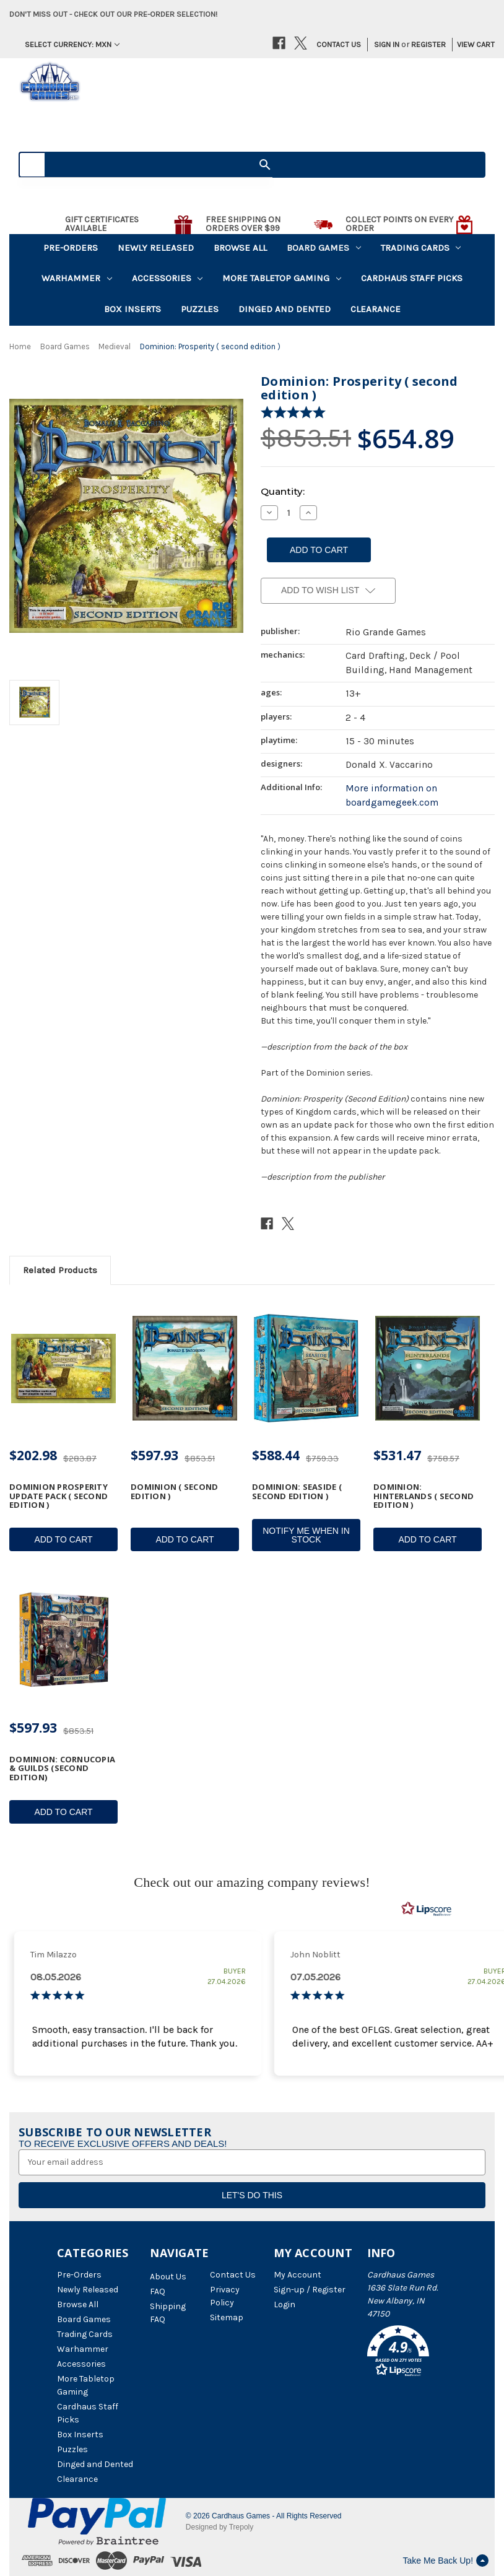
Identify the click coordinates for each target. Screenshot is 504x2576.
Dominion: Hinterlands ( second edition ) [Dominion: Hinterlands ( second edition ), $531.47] (423, 1495)
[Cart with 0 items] (471, 44)
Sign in (386, 44)
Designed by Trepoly (219, 2527)
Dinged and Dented (284, 309)
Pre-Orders (70, 247)
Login (284, 2304)
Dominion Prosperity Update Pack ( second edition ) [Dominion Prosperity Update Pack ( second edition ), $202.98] (58, 1495)
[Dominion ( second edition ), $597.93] (185, 1369)
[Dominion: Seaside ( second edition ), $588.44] (306, 1369)
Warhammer (76, 278)
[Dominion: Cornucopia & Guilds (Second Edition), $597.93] (63, 1641)
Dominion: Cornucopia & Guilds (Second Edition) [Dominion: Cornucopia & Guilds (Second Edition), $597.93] (62, 1768)
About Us (168, 2276)
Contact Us (338, 44)
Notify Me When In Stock (306, 1535)
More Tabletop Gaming (281, 278)
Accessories (167, 278)
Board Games (324, 247)
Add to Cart (63, 1539)
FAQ (157, 2291)
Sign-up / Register (309, 2289)
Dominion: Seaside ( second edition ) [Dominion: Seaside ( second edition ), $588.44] (297, 1491)
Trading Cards (421, 247)
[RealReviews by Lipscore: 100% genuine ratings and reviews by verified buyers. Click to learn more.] (427, 1909)
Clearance (375, 309)
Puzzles (200, 309)
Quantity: (283, 491)
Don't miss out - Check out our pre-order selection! (113, 14)
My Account (297, 2274)
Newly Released (156, 247)
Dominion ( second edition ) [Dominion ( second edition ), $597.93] (174, 1491)
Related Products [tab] (60, 1270)
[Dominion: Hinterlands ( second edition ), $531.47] (427, 1369)
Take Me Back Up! (445, 2560)
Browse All (240, 247)
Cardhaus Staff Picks (412, 278)
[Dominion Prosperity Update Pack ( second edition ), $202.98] (63, 1369)
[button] (407, 2353)
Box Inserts (132, 309)
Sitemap (226, 2317)
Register (428, 44)
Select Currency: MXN (72, 44)
